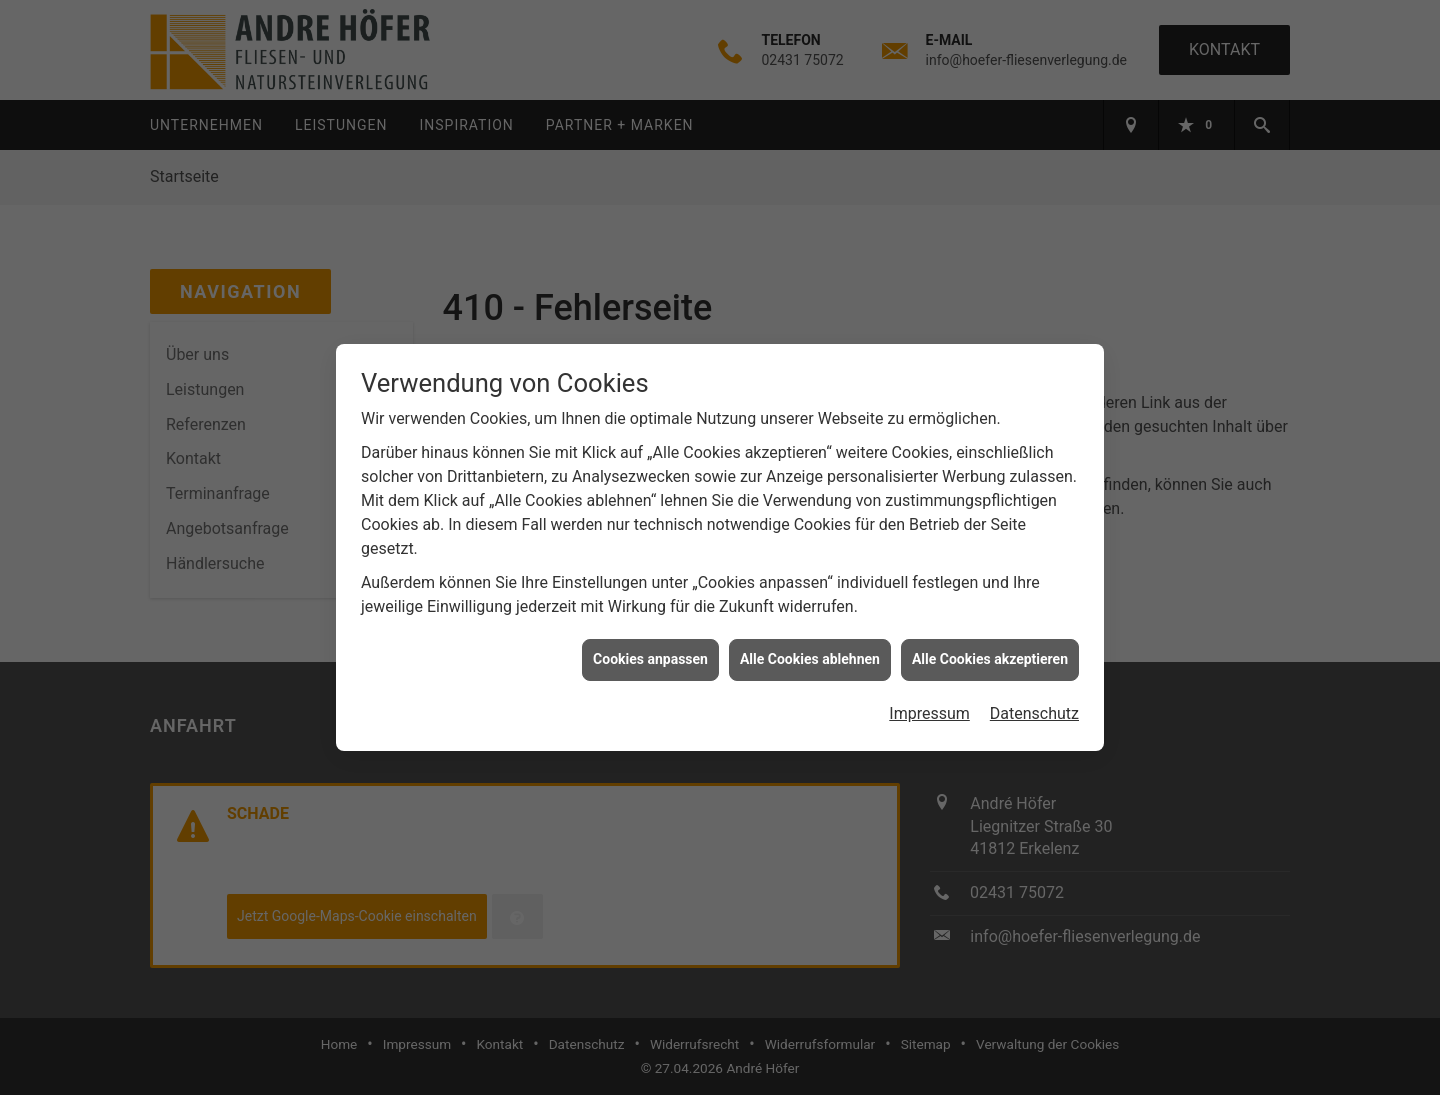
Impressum (929, 708)
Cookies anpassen (650, 654)
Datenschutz (1034, 708)
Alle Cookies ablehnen (810, 654)
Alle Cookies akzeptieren (990, 654)
